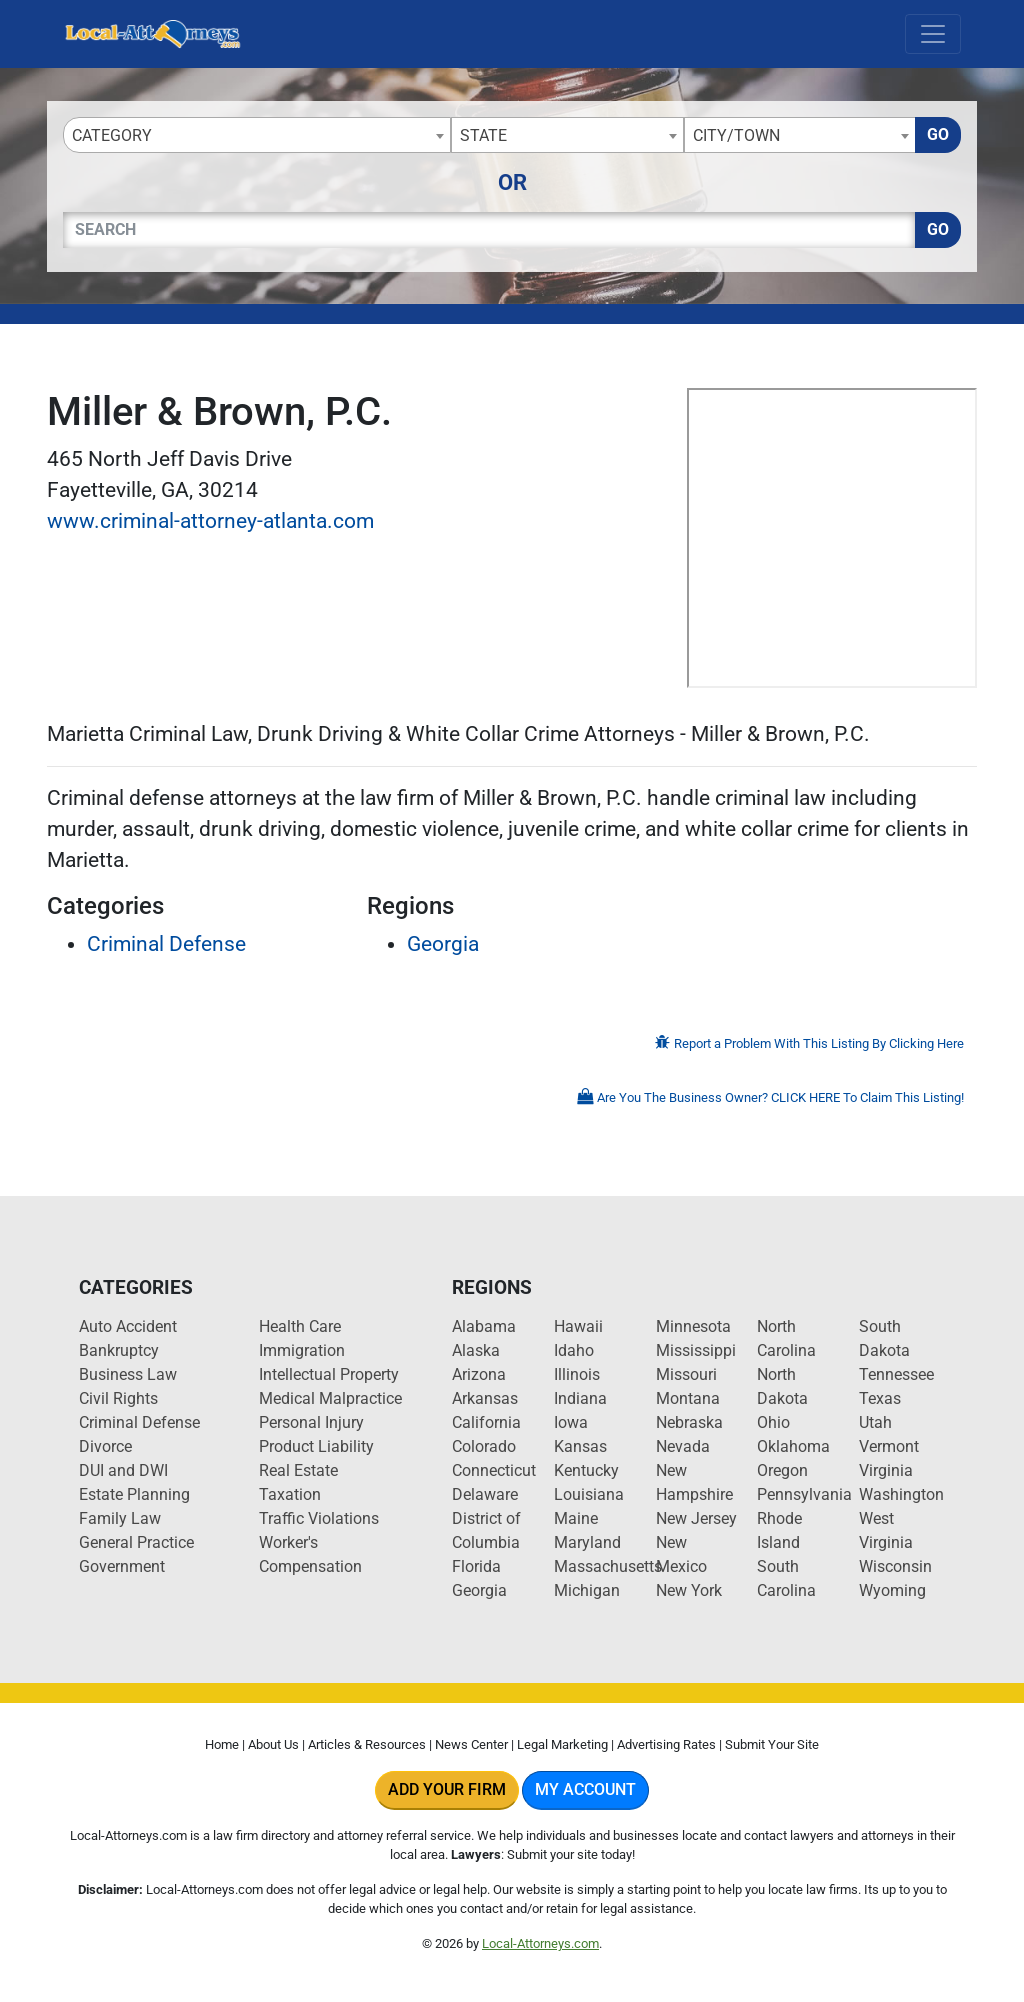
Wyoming (892, 1590)
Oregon (782, 1470)
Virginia (886, 1470)
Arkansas (485, 1398)
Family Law (120, 1518)
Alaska (476, 1350)
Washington (901, 1494)
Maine (576, 1518)
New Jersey (696, 1518)
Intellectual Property (329, 1374)
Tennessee (896, 1374)
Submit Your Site (772, 1744)
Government (122, 1566)
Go (938, 134)
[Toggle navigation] (933, 34)
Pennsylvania (804, 1494)
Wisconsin (895, 1566)
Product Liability (316, 1446)
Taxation (290, 1494)
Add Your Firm (447, 1789)
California (486, 1422)
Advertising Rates (666, 1744)
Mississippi (696, 1350)
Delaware (485, 1494)
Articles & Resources (367, 1744)
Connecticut (494, 1470)
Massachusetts (608, 1566)
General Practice (136, 1542)
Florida (476, 1566)
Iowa (571, 1422)
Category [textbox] (112, 135)
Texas (880, 1398)
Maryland (587, 1542)
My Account (585, 1789)
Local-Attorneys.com (540, 1943)
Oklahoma (793, 1446)
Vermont (889, 1446)
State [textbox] (483, 135)
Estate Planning (134, 1494)
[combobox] (257, 135)
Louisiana (589, 1494)
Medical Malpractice (330, 1398)
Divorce (105, 1446)
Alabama (484, 1326)
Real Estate (298, 1470)
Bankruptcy (119, 1350)
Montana (688, 1398)
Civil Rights (118, 1398)
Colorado (484, 1446)
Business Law (128, 1374)
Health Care (300, 1326)
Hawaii (578, 1326)
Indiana (580, 1398)
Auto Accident (128, 1326)
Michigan (587, 1590)
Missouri (686, 1374)
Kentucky (586, 1470)
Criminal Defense (166, 944)
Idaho (574, 1350)
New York (689, 1590)
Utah (875, 1422)
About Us (273, 1744)
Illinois (577, 1374)
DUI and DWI (123, 1470)
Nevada (683, 1446)
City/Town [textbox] (736, 135)
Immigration (302, 1350)
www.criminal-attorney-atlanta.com (210, 521)
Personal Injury (311, 1422)
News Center (471, 1744)
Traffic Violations (319, 1518)
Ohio (773, 1422)
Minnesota (693, 1326)
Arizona (479, 1374)
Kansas (580, 1446)
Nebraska (689, 1422)
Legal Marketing (562, 1744)
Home (222, 1744)
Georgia (443, 944)
